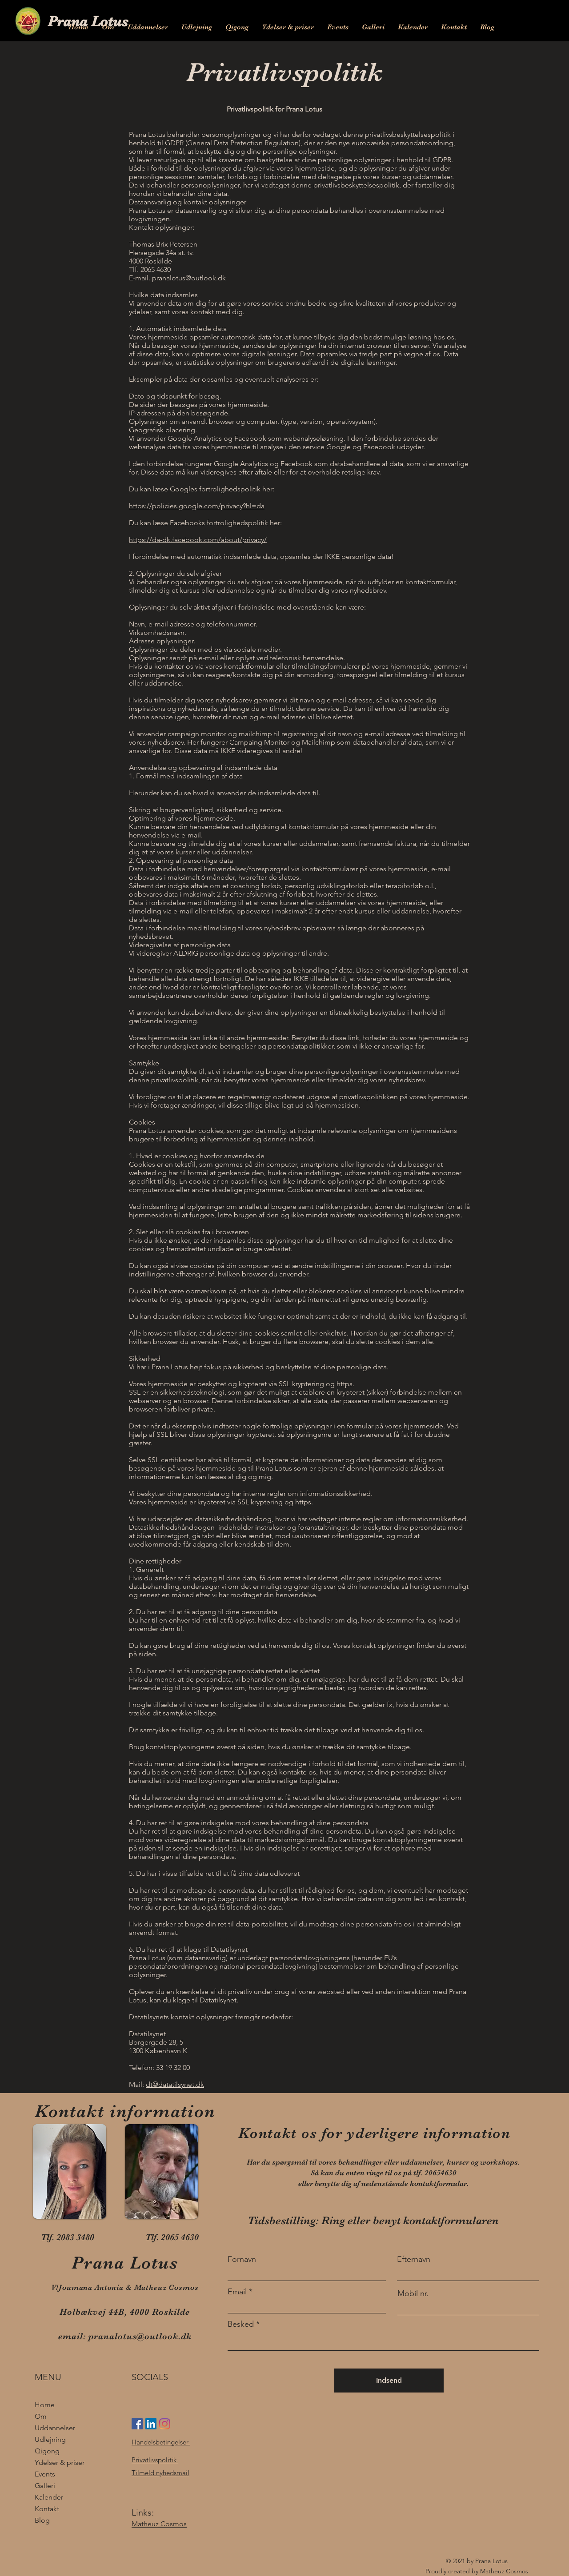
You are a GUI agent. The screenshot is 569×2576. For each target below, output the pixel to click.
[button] (148, 27)
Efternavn (413, 2259)
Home (45, 2405)
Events (45, 2474)
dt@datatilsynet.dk (175, 2084)
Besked (241, 2324)
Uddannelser (55, 2428)
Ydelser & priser (59, 2462)
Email (237, 2292)
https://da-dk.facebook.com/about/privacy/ (198, 539)
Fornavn (242, 2259)
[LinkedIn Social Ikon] (150, 2423)
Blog (42, 2520)
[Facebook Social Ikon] (137, 2423)
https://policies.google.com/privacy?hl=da (196, 506)
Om (41, 2416)
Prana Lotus (88, 21)
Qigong (47, 2451)
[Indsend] (389, 2381)
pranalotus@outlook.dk (189, 278)
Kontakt (47, 2508)
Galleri (45, 2485)
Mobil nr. (413, 2293)
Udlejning (50, 2439)
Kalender (49, 2497)
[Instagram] (164, 2423)
